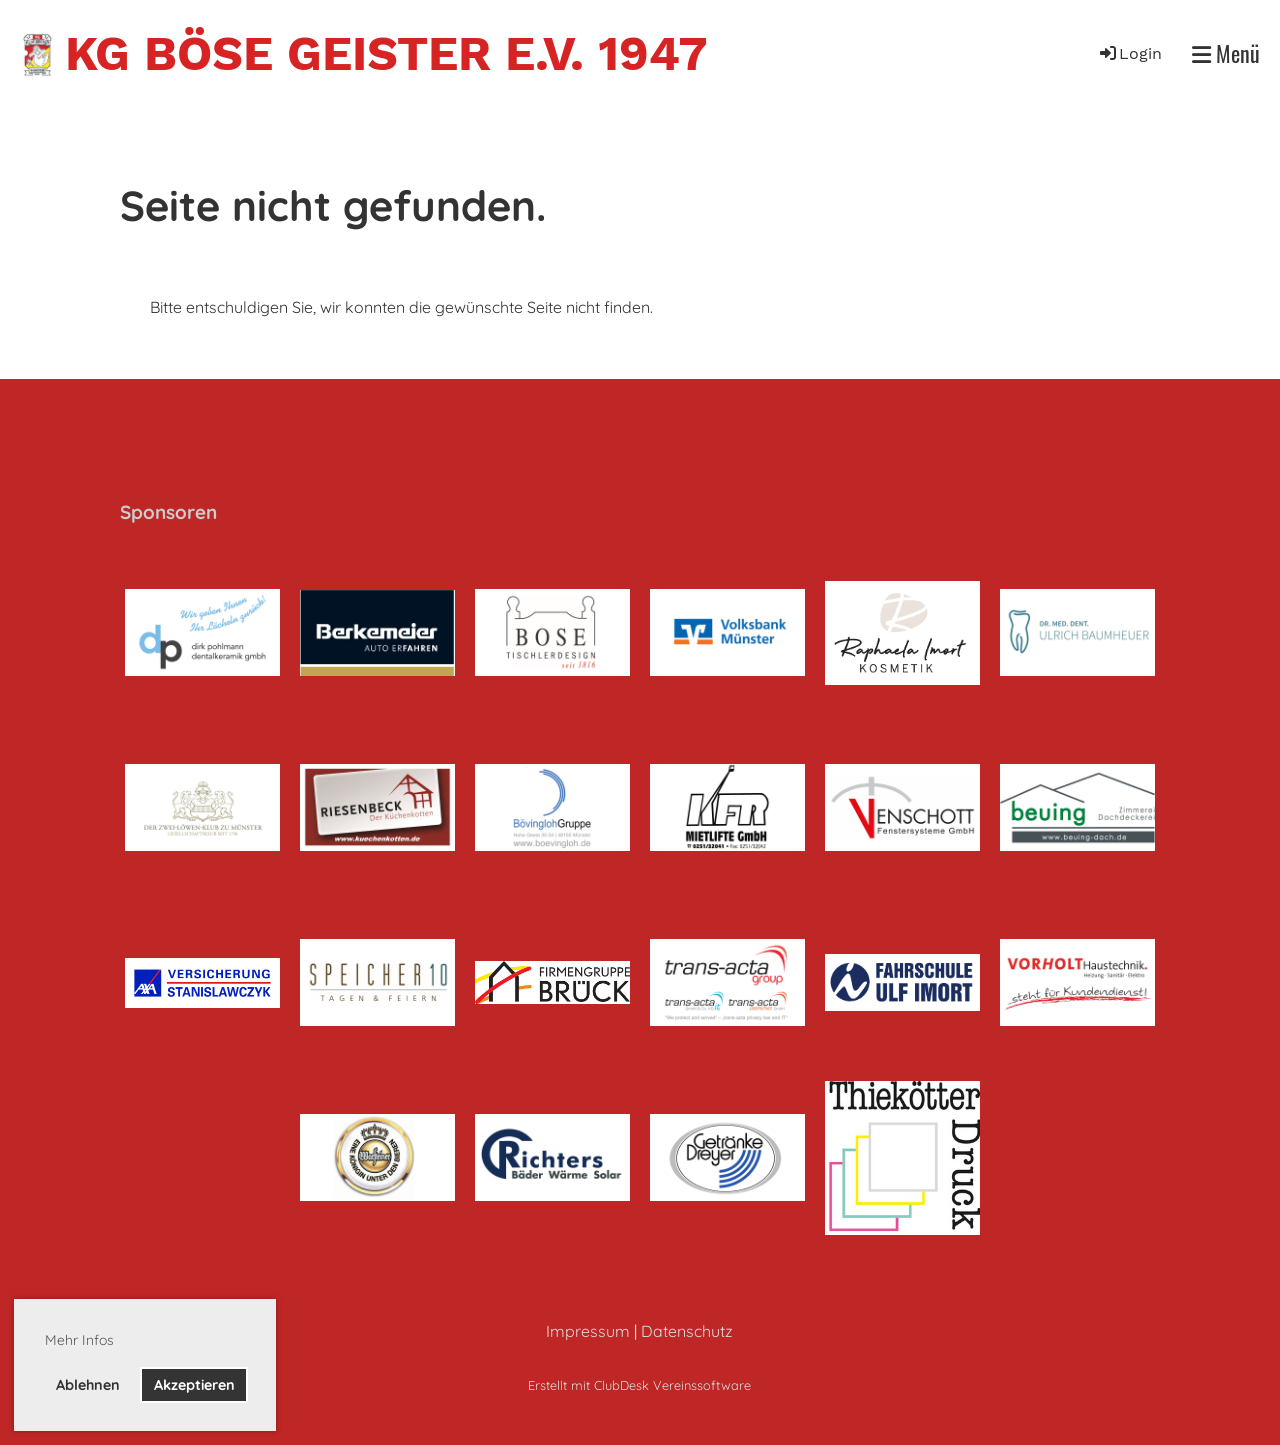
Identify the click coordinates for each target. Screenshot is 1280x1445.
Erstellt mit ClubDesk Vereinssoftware (639, 1385)
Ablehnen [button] (88, 1385)
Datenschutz (687, 1331)
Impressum (588, 1331)
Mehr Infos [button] (79, 1340)
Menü (1226, 53)
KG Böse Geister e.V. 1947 (386, 53)
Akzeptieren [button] (194, 1385)
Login (1129, 53)
